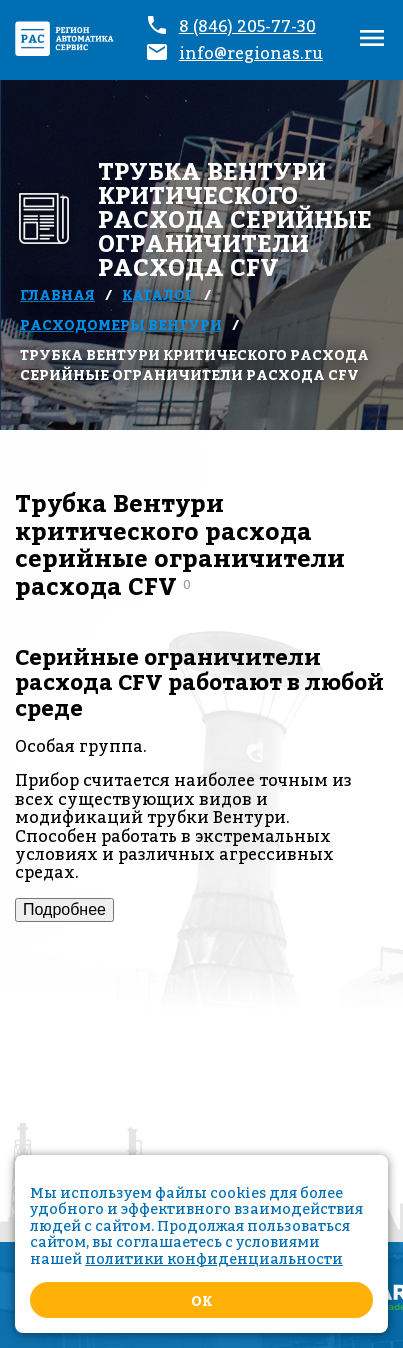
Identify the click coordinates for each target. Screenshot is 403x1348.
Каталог (158, 294)
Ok (201, 1300)
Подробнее (64, 909)
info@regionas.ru (251, 53)
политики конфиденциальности (214, 1258)
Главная (57, 294)
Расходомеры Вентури (121, 324)
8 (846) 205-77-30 (247, 26)
